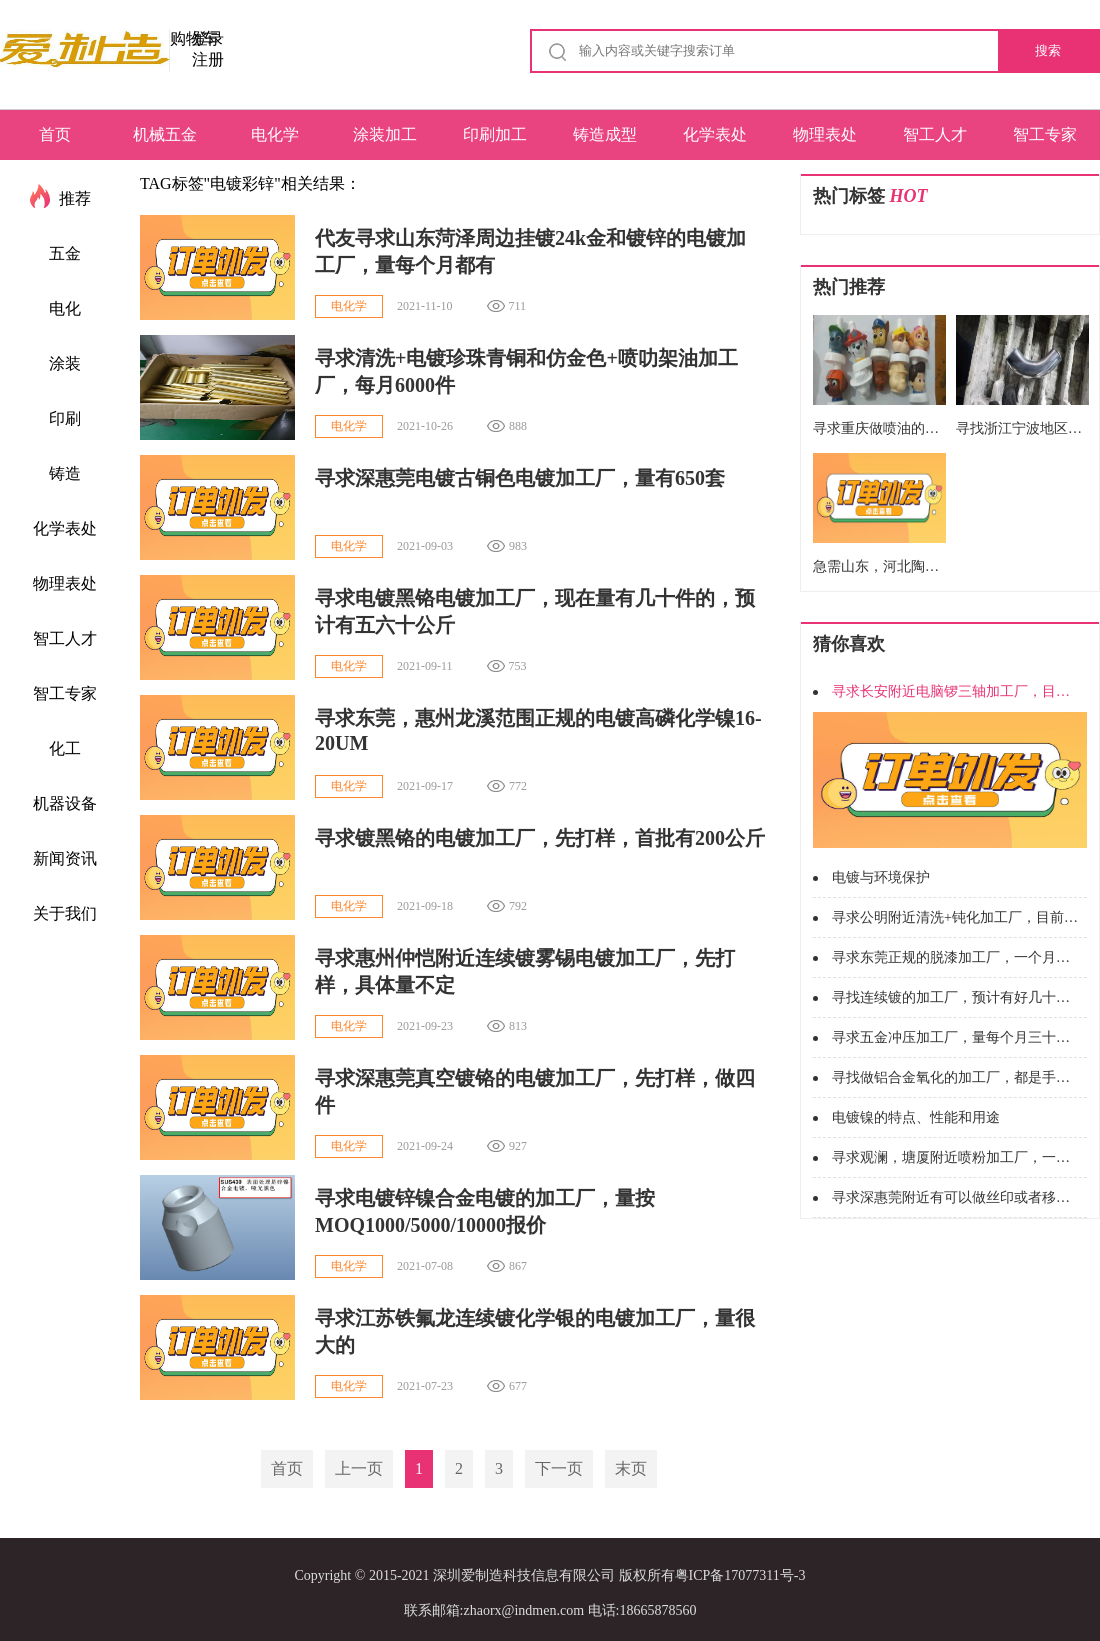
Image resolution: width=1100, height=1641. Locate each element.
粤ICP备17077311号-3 (740, 1575)
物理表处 (825, 134)
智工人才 (935, 134)
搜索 (1048, 50)
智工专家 (1045, 134)
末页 (631, 1468)
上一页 (359, 1468)
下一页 (559, 1468)
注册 (208, 59)
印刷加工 (495, 134)
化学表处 (715, 134)
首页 (55, 134)
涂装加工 (385, 134)
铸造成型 (605, 134)
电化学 (275, 134)
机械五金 (165, 134)
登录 (208, 38)
